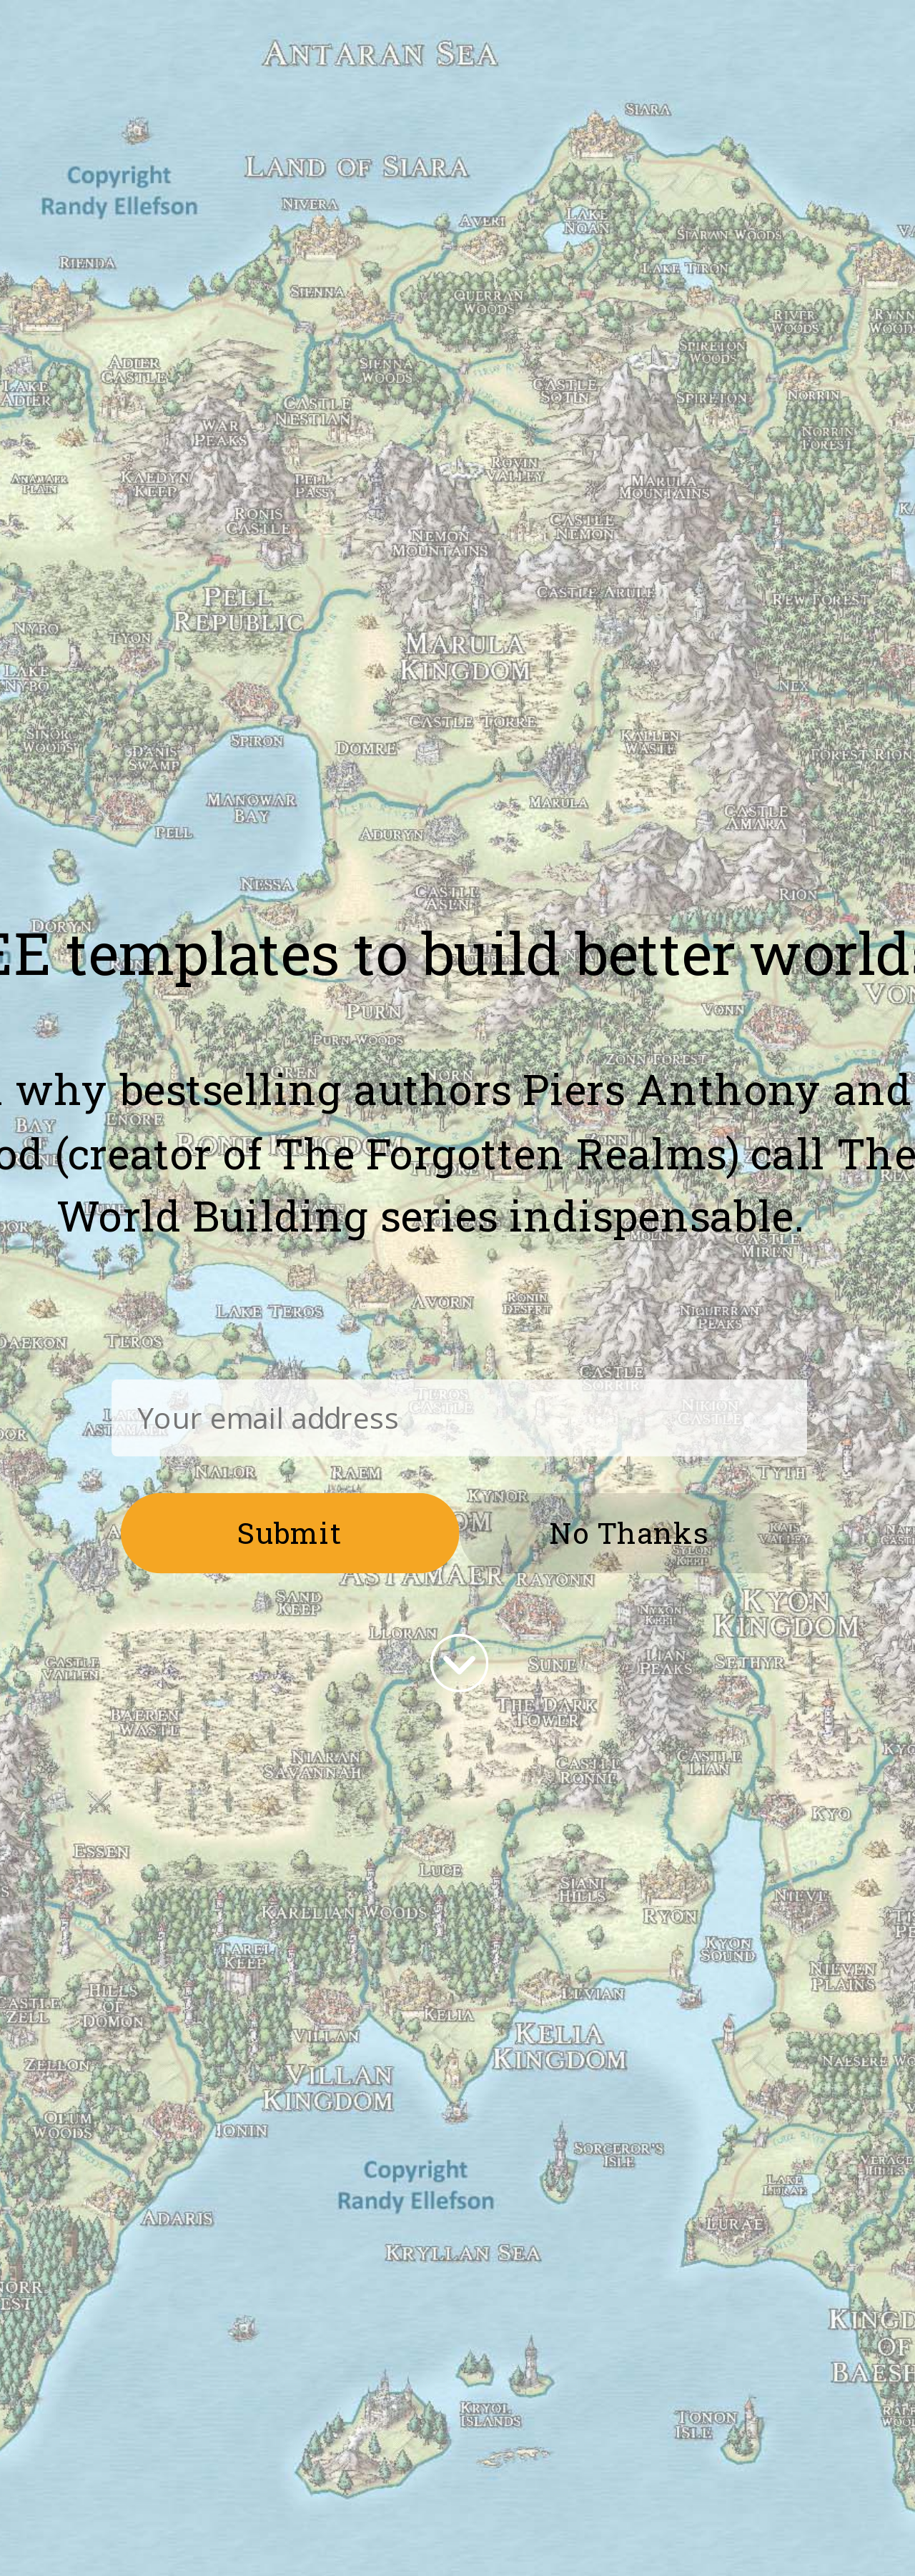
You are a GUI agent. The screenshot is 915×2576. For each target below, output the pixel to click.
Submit (290, 1532)
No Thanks (628, 1532)
